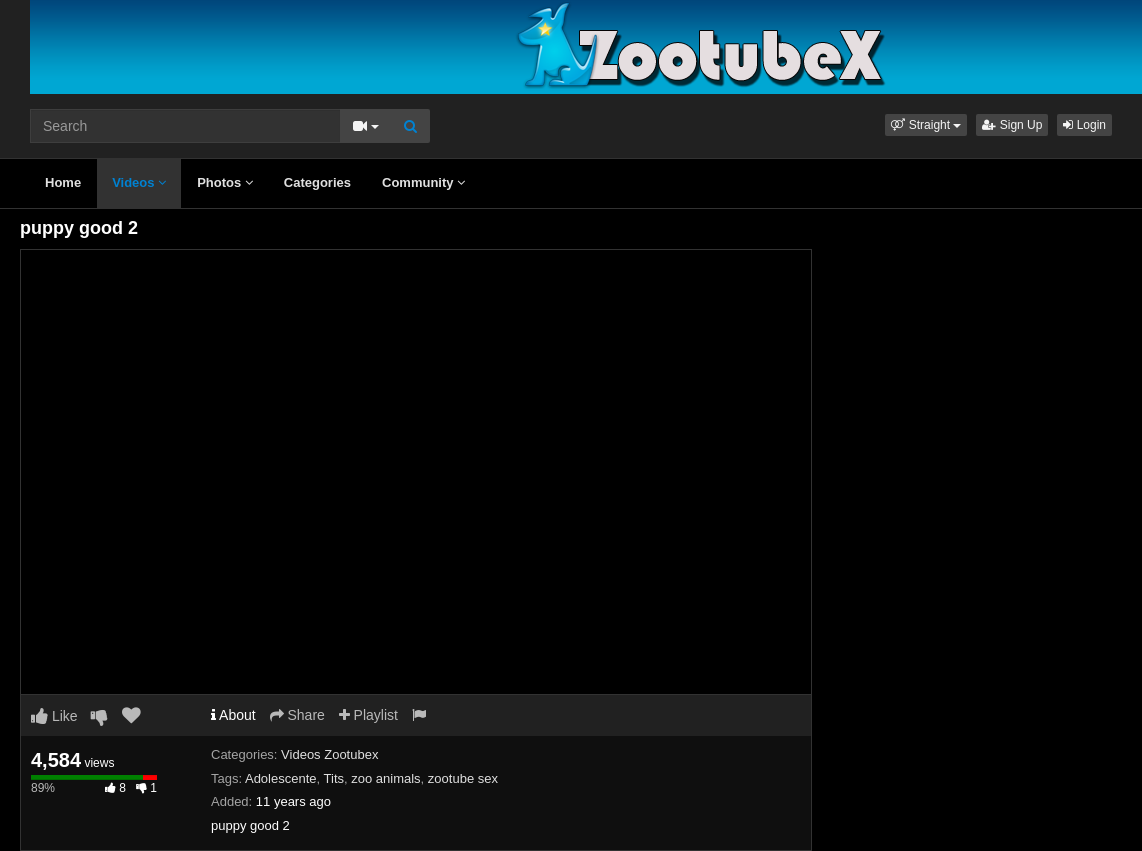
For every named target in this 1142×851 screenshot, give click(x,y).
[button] (926, 125)
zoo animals (385, 778)
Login (1084, 125)
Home (63, 182)
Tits (334, 778)
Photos (225, 182)
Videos (139, 182)
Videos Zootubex (329, 754)
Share (297, 715)
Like (54, 716)
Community (423, 182)
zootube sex (463, 778)
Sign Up (1012, 125)
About (233, 715)
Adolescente (281, 778)
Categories (317, 182)
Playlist (368, 715)
